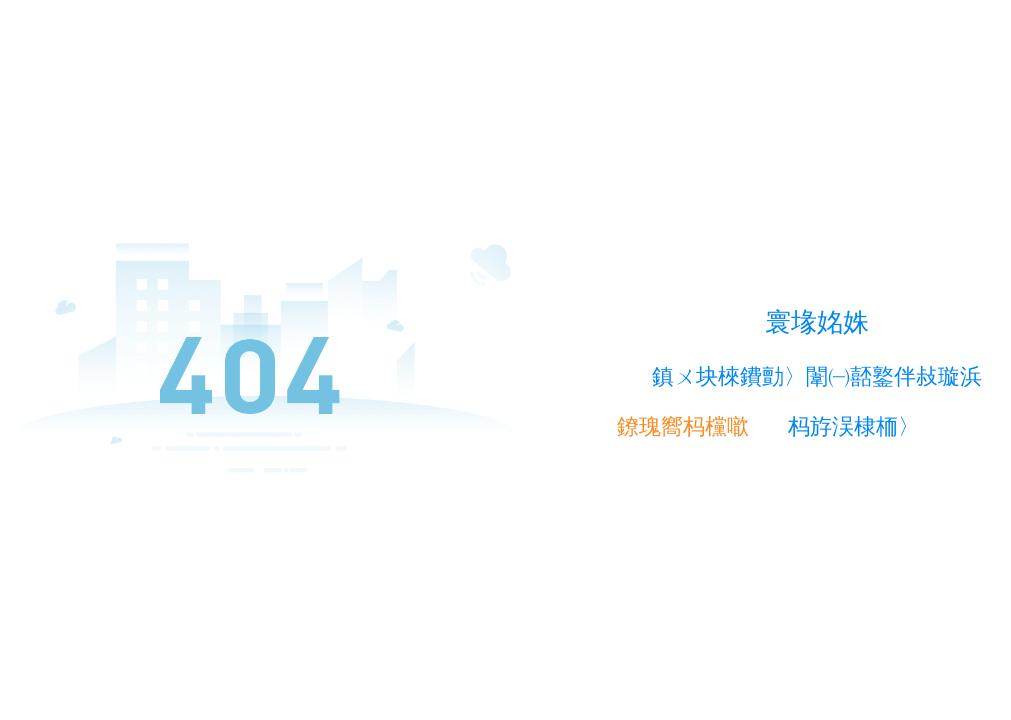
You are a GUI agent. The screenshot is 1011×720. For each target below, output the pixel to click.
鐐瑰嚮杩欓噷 (683, 426)
